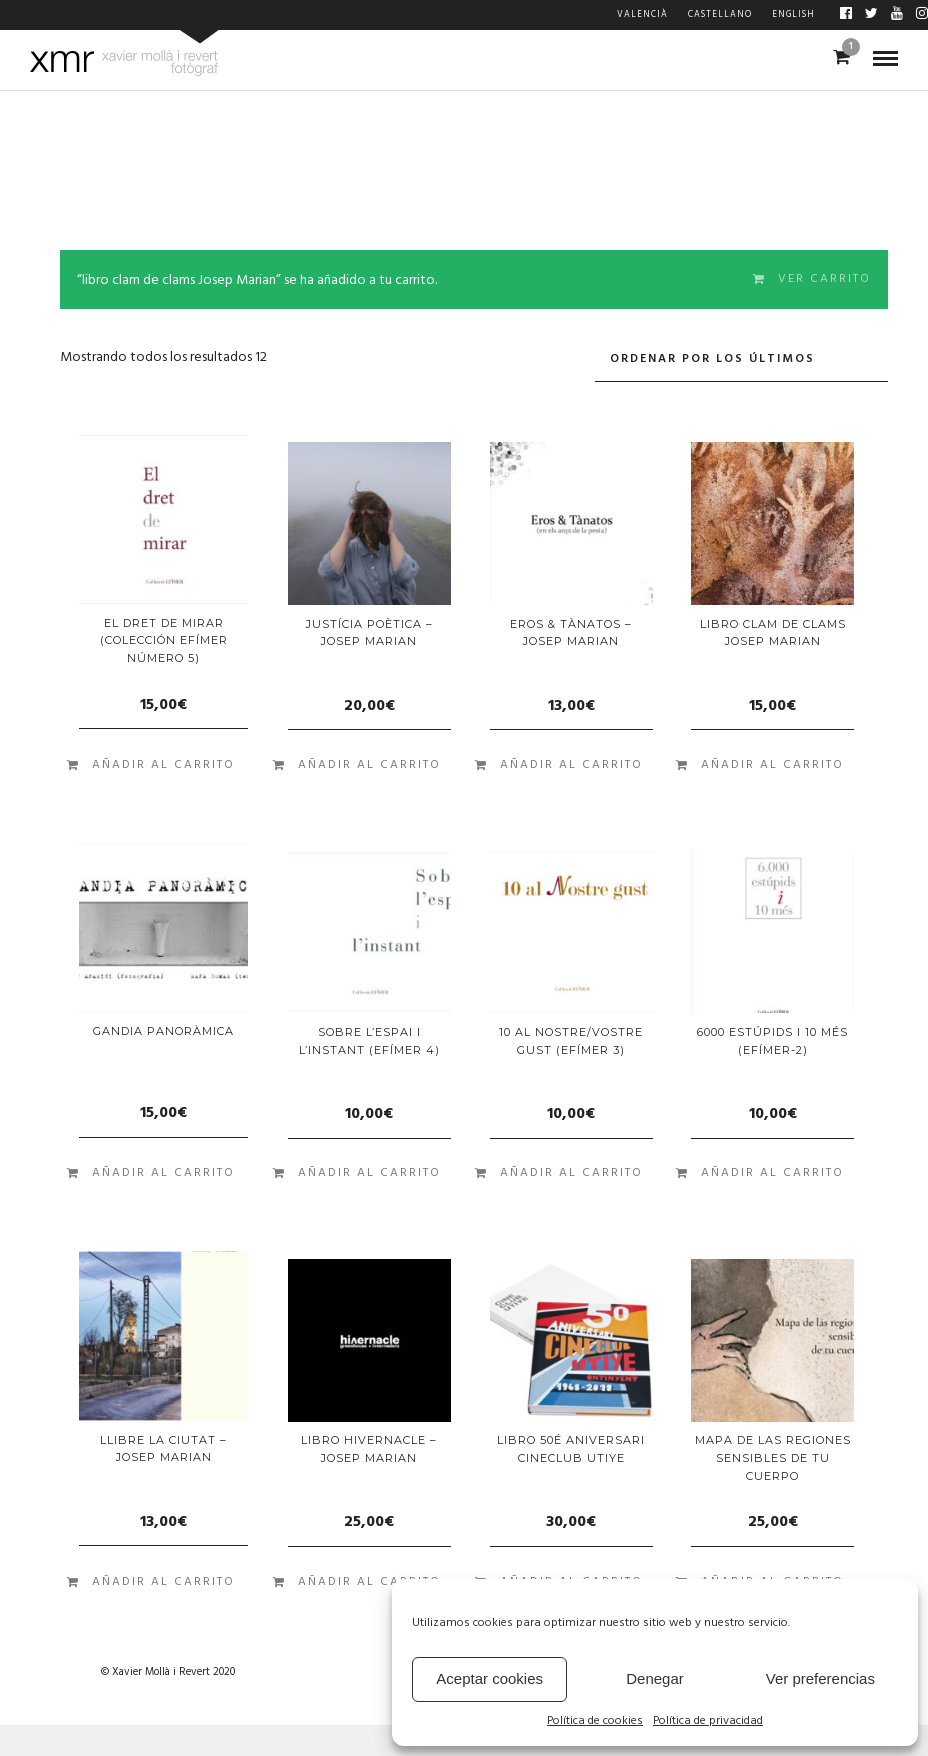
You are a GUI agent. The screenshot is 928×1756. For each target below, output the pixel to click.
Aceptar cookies (489, 1678)
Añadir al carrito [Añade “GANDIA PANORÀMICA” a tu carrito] (163, 1173)
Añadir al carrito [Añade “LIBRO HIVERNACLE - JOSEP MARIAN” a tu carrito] (369, 1582)
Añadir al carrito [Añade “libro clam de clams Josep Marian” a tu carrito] (772, 765)
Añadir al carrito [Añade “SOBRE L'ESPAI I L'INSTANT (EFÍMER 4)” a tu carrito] (369, 1173)
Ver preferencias (820, 1678)
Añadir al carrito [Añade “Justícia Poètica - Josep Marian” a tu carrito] (369, 765)
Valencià (642, 15)
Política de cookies (595, 1721)
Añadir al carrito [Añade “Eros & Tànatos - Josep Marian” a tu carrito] (571, 765)
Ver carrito (824, 279)
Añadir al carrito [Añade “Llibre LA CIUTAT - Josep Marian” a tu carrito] (163, 1582)
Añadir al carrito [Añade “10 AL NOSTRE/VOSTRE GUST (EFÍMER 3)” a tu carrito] (571, 1173)
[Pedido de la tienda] (741, 359)
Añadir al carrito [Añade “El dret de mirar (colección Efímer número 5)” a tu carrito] (163, 765)
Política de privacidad (708, 1721)
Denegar (655, 1678)
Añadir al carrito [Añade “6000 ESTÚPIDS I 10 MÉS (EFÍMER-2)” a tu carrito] (772, 1173)
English (793, 15)
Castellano (720, 15)
